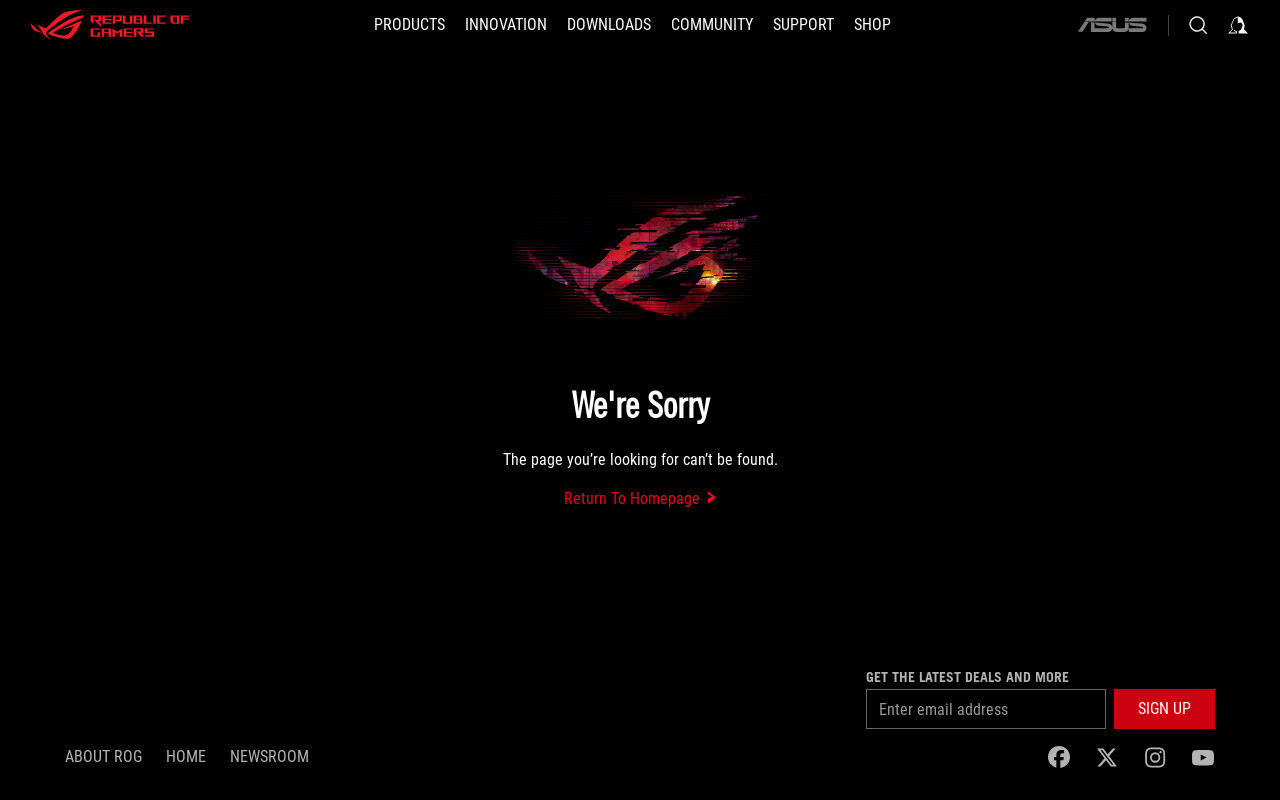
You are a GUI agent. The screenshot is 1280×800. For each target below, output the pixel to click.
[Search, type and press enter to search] (1198, 25)
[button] (409, 25)
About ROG (103, 756)
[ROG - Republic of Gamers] (110, 25)
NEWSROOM (269, 756)
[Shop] (872, 25)
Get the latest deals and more (967, 677)
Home (186, 756)
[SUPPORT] (803, 25)
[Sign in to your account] (1238, 25)
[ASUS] (1112, 25)
